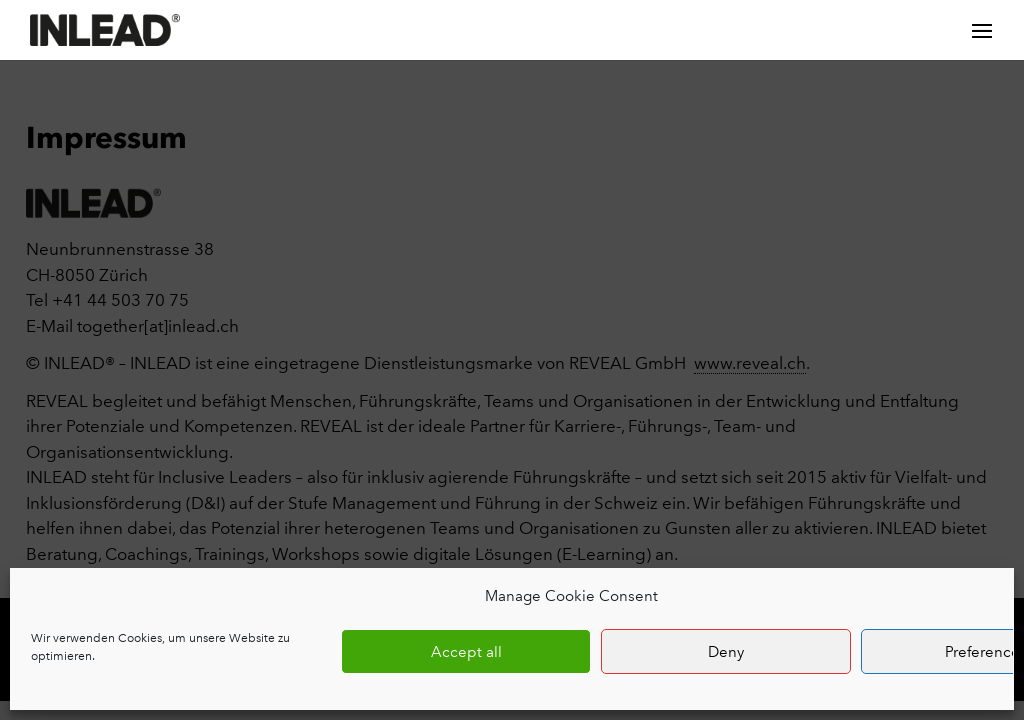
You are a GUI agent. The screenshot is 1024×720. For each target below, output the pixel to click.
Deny (726, 652)
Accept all (466, 652)
